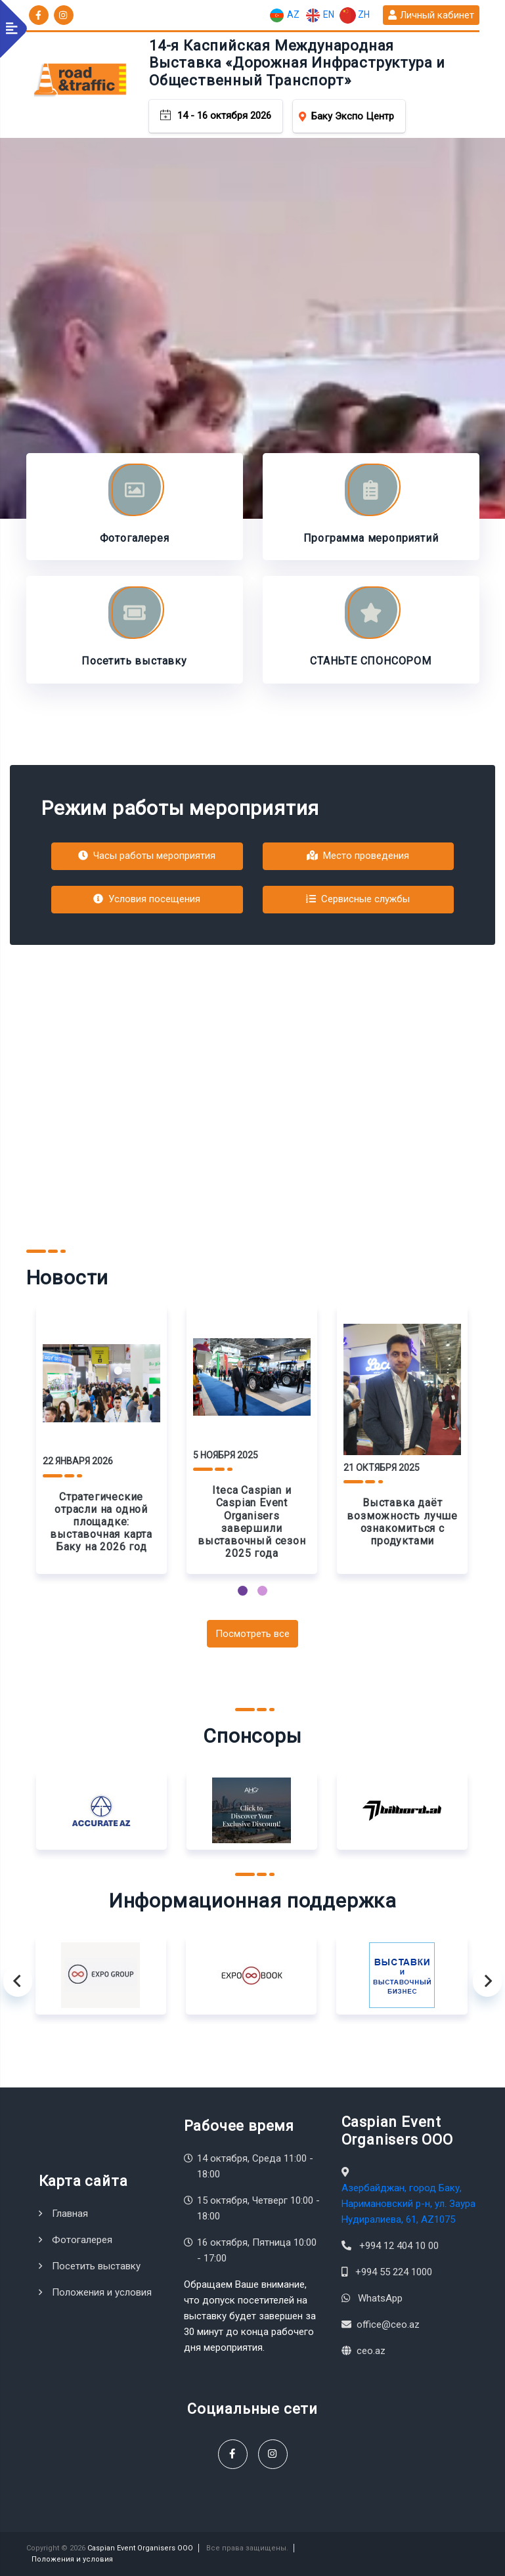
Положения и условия (102, 2292)
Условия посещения (146, 899)
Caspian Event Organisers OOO (140, 2548)
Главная (70, 2213)
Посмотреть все (252, 1634)
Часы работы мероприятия (146, 856)
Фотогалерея (82, 2240)
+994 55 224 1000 (393, 2272)
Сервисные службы (358, 899)
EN (319, 15)
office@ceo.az (388, 2324)
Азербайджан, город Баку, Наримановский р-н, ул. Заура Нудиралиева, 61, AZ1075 (408, 2203)
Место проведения (358, 856)
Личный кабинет (430, 15)
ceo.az (371, 2351)
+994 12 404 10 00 (399, 2246)
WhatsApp (380, 2298)
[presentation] (17, 1981)
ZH (355, 15)
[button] (243, 1591)
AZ (284, 15)
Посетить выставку (96, 2266)
